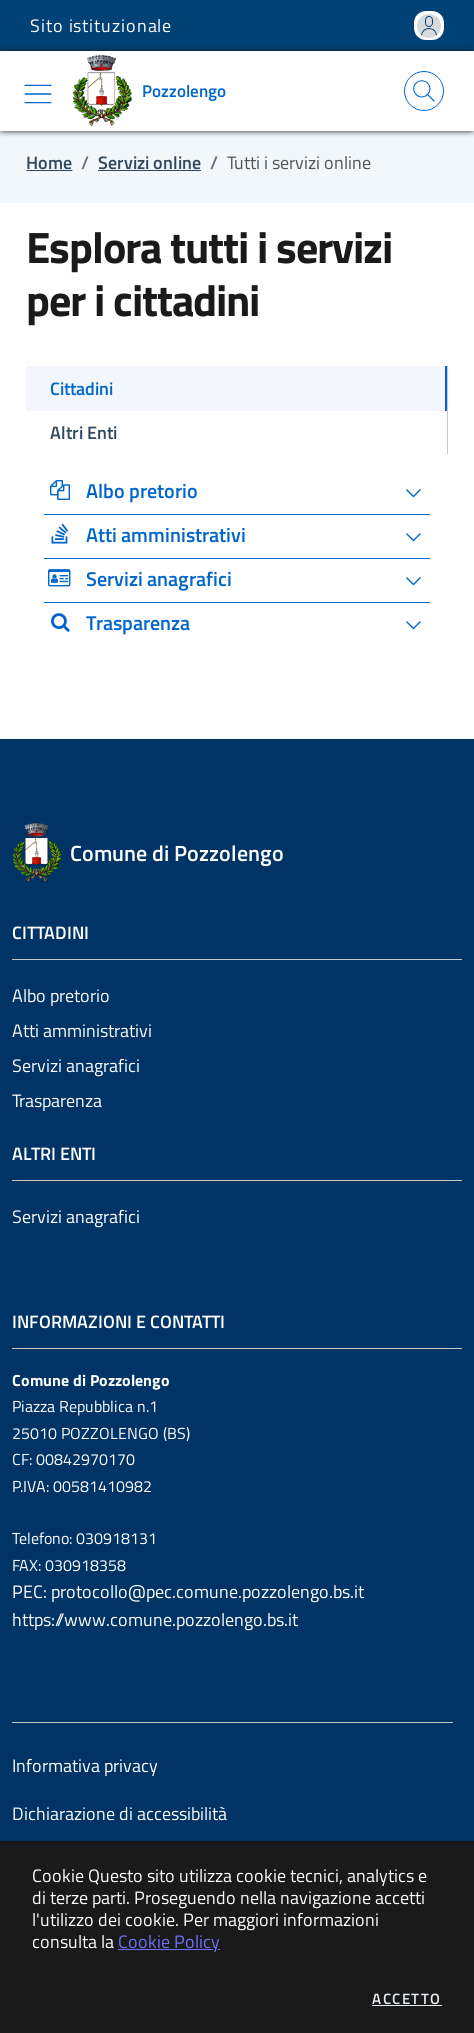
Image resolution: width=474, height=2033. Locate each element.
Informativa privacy (85, 1765)
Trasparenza (57, 1100)
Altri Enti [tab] (83, 432)
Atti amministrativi (82, 1030)
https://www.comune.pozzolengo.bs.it (155, 1619)
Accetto (407, 1998)
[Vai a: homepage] (156, 91)
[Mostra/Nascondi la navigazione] (38, 94)
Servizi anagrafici (76, 1065)
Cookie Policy (169, 1941)
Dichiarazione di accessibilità (119, 1813)
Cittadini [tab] (81, 388)
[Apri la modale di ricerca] (424, 91)
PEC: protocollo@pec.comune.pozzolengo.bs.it (188, 1591)
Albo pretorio (61, 995)
